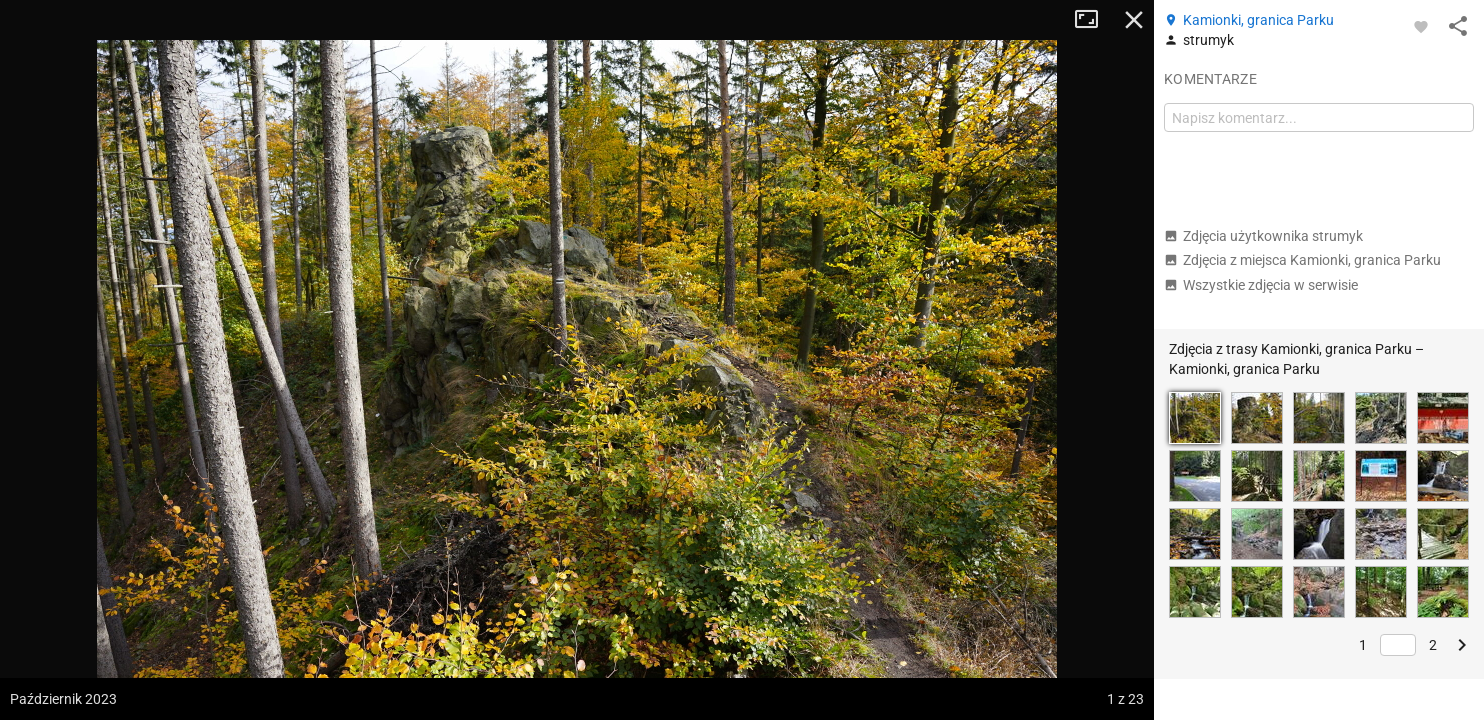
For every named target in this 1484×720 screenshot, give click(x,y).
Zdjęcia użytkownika (1263, 236)
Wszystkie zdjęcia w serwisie (1261, 285)
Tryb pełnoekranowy (1094, 20)
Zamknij (1134, 20)
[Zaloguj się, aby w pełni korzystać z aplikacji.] (1421, 26)
